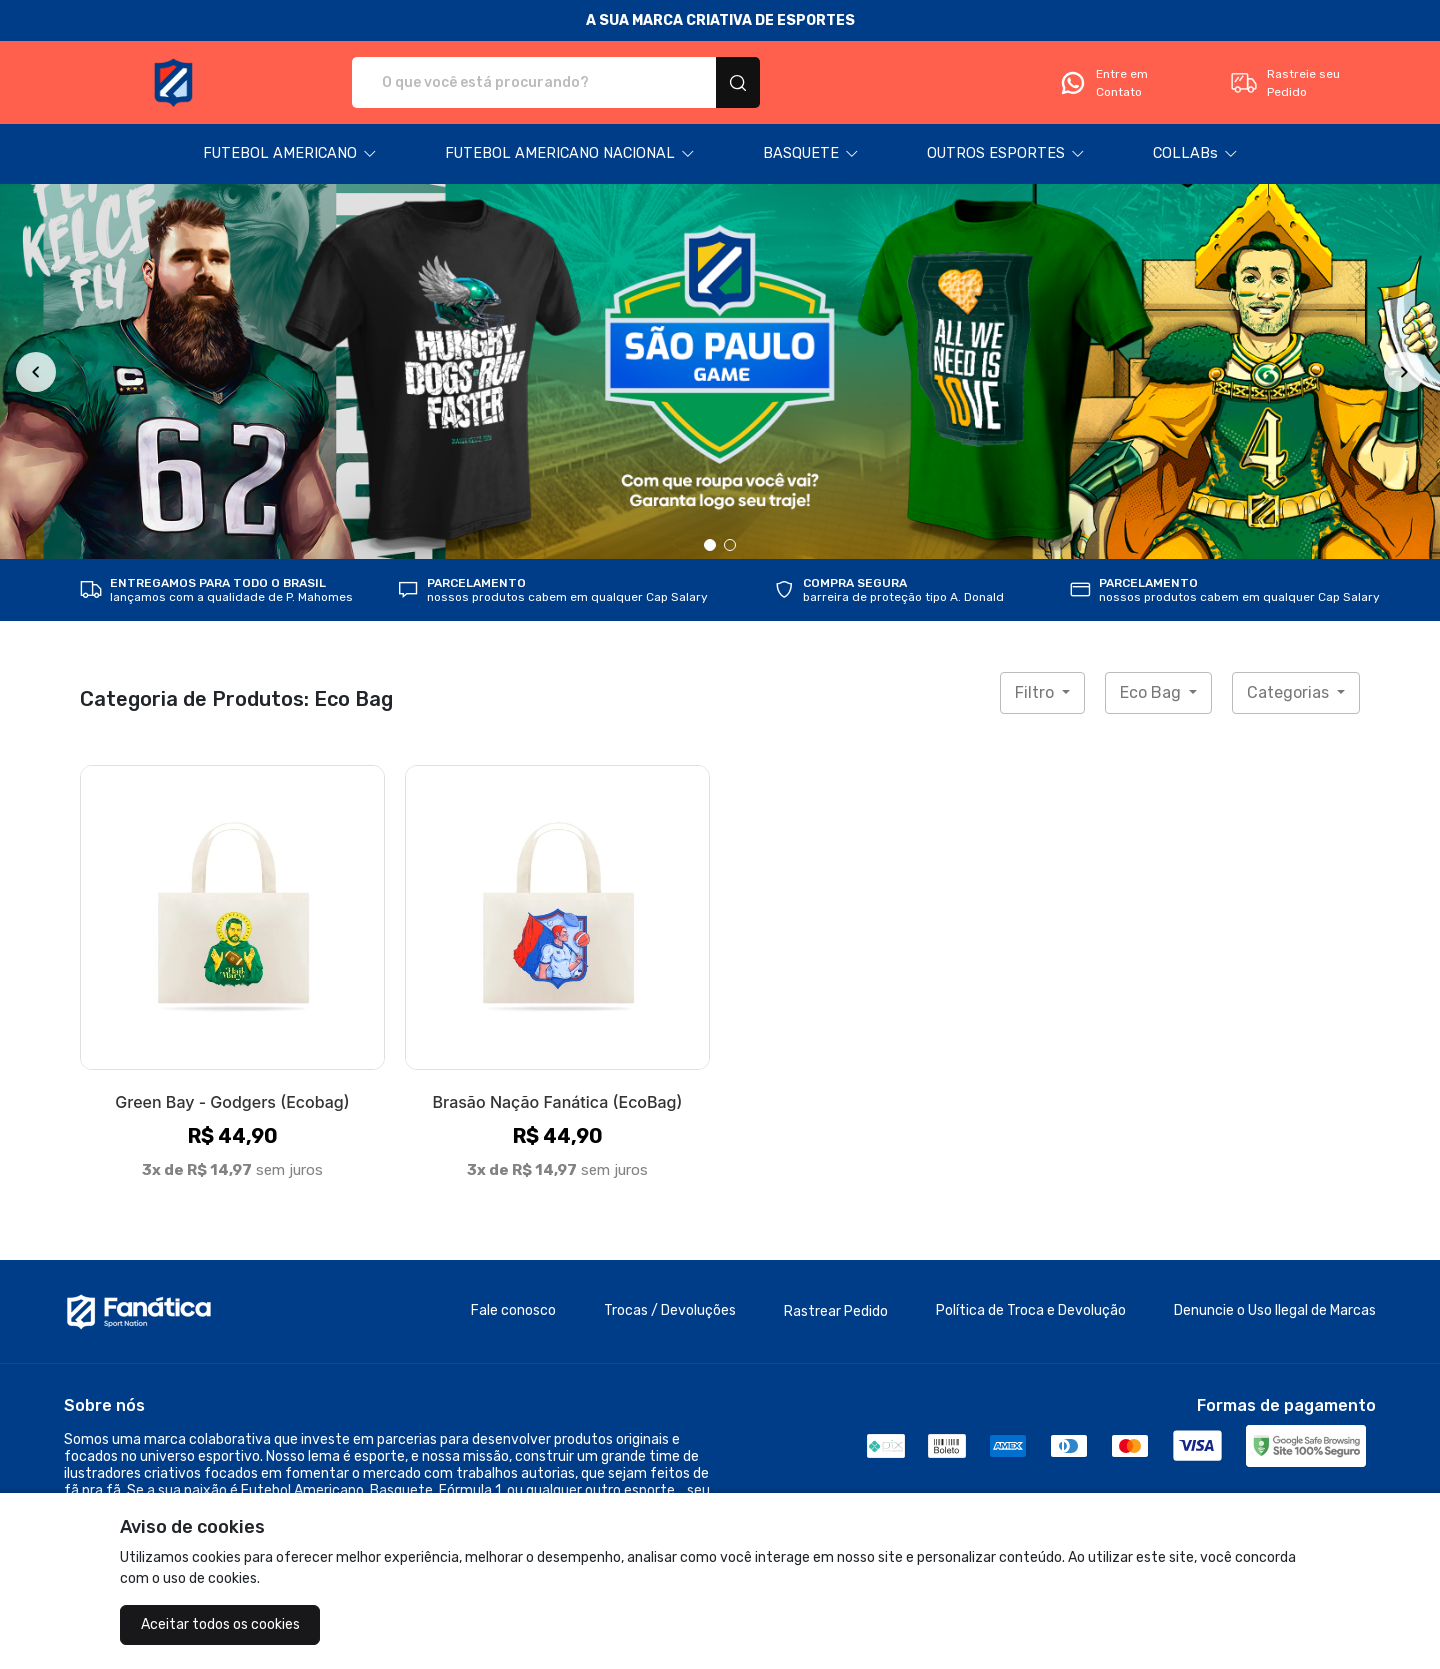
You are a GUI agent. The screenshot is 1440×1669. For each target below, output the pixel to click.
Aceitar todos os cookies (220, 1624)
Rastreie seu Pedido (1284, 83)
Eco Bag (1152, 692)
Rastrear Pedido (836, 1311)
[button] (290, 154)
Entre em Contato (1103, 83)
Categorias (1290, 692)
